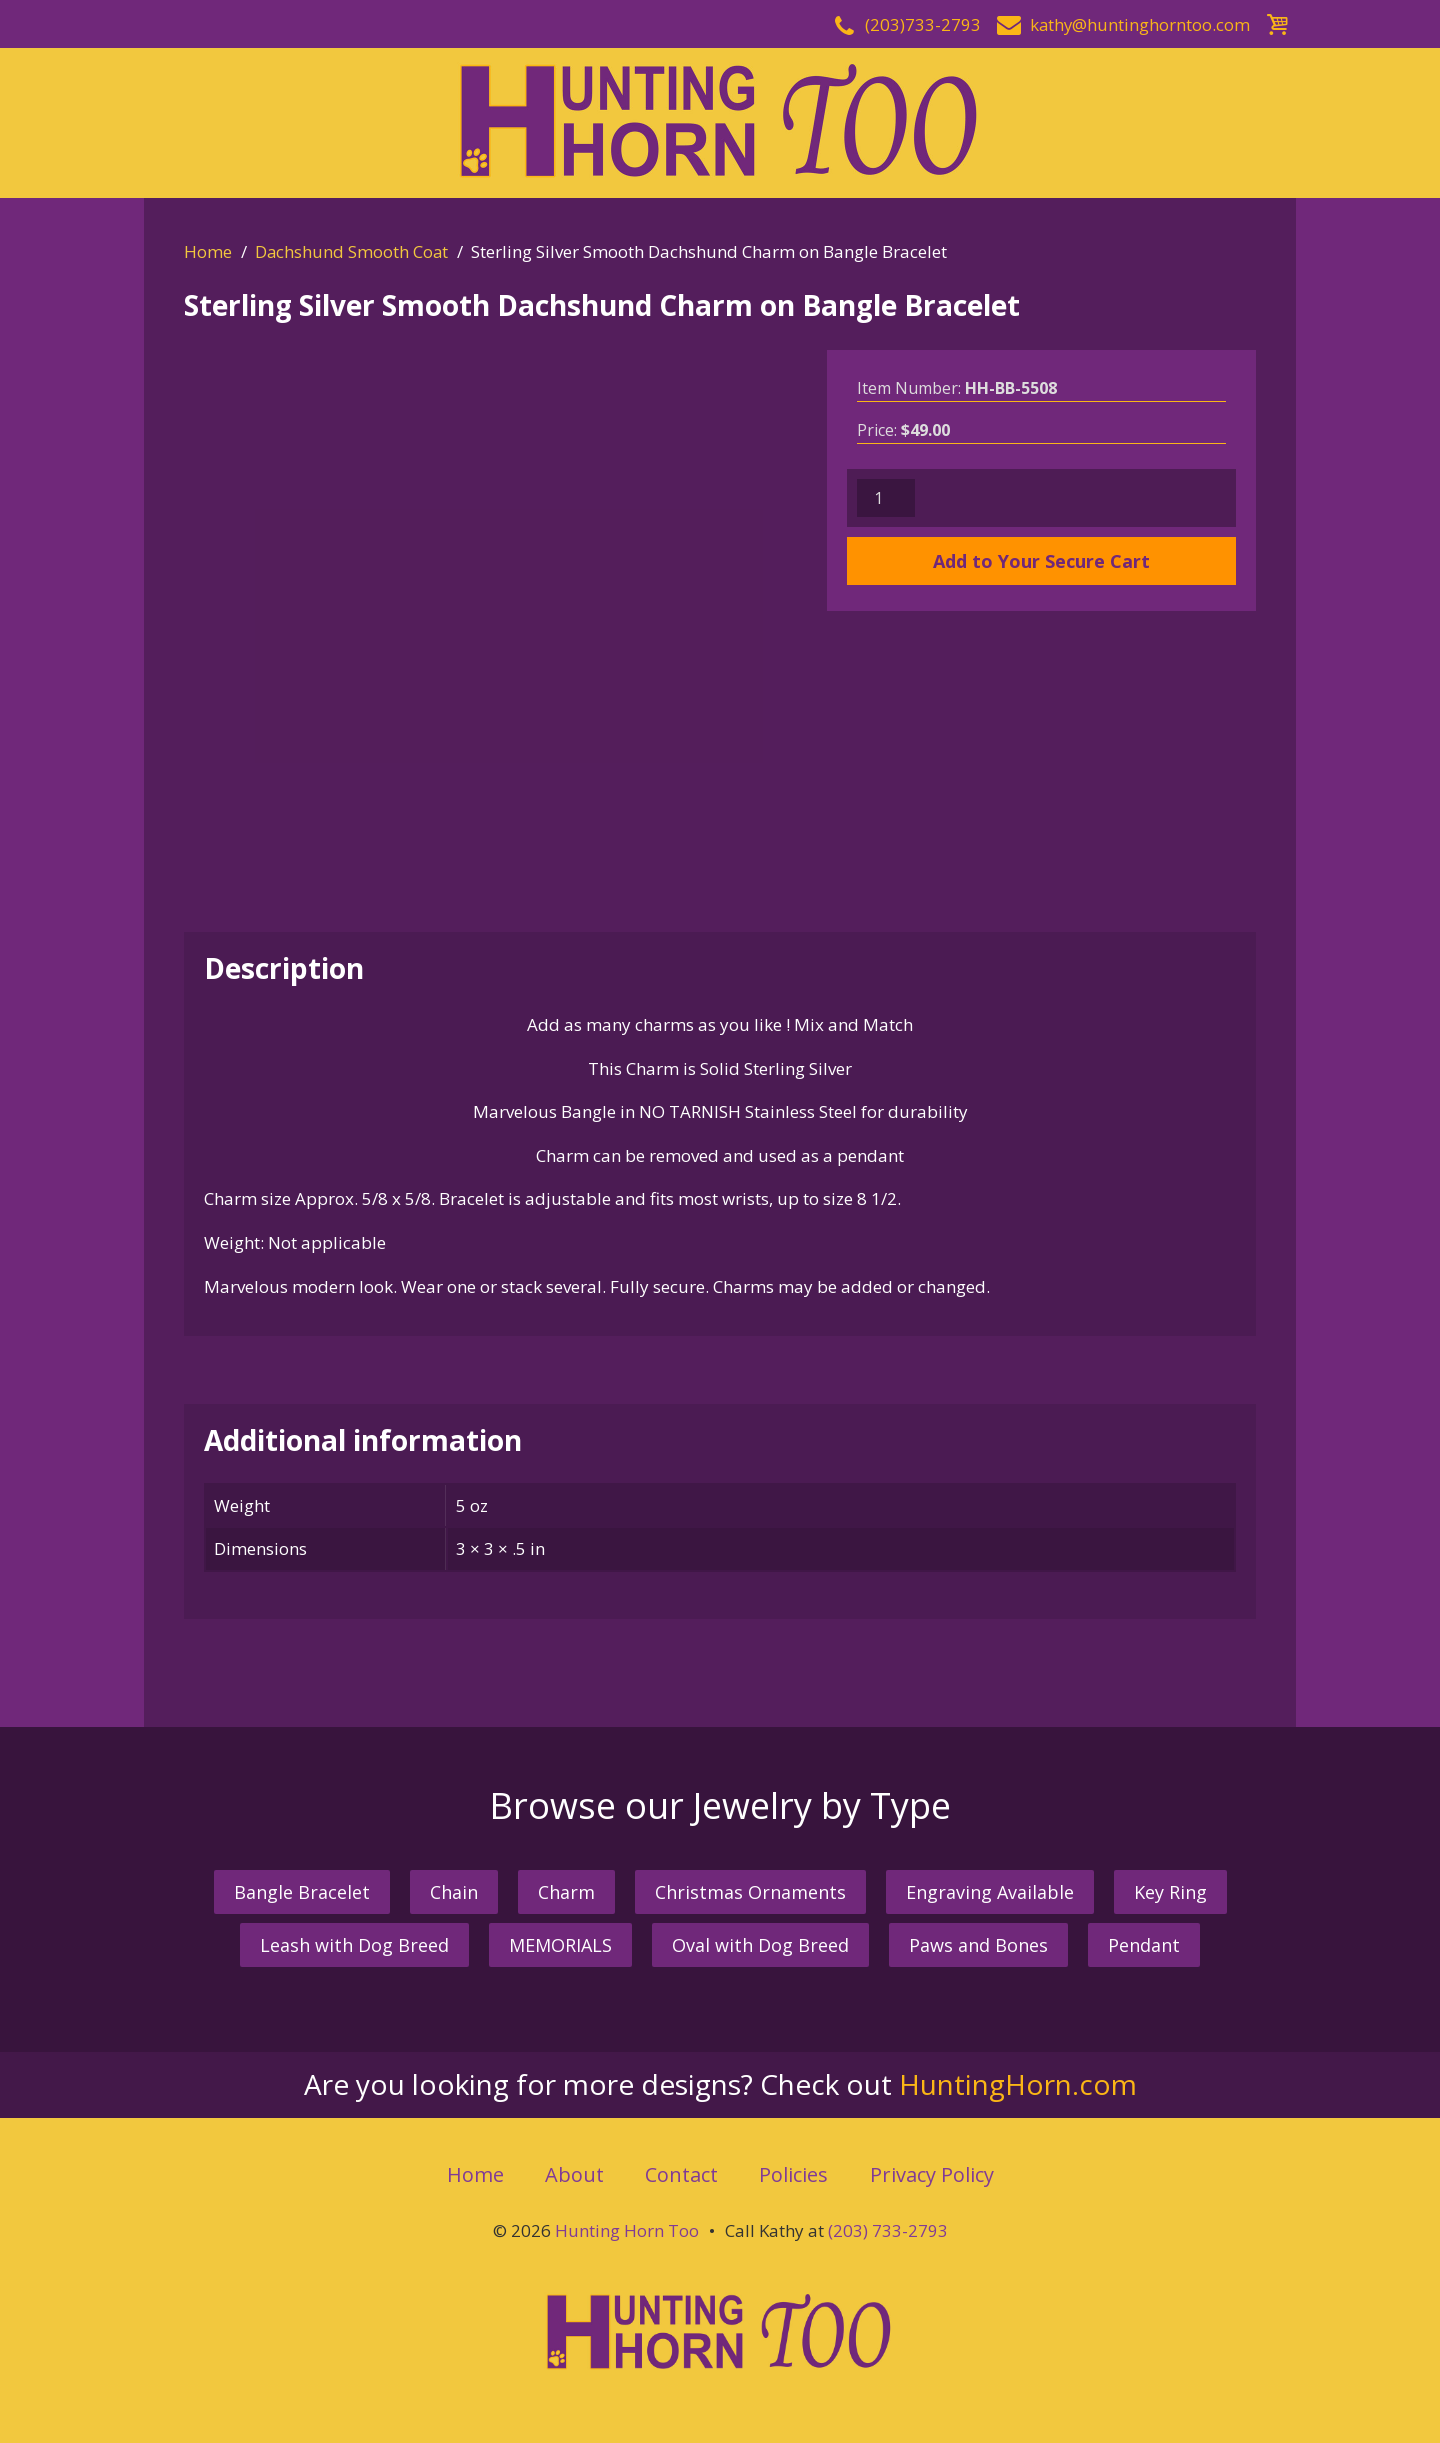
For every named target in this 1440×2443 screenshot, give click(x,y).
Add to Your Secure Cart (1041, 561)
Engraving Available (990, 1892)
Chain (454, 1892)
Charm (566, 1892)
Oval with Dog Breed (760, 1945)
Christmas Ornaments (750, 1892)
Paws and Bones (978, 1945)
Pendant (1144, 1945)
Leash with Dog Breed (354, 1945)
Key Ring (1170, 1892)
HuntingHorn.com (1018, 2084)
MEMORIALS (560, 1945)
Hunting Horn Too (627, 2230)
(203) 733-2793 (888, 2230)
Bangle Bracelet (302, 1892)
